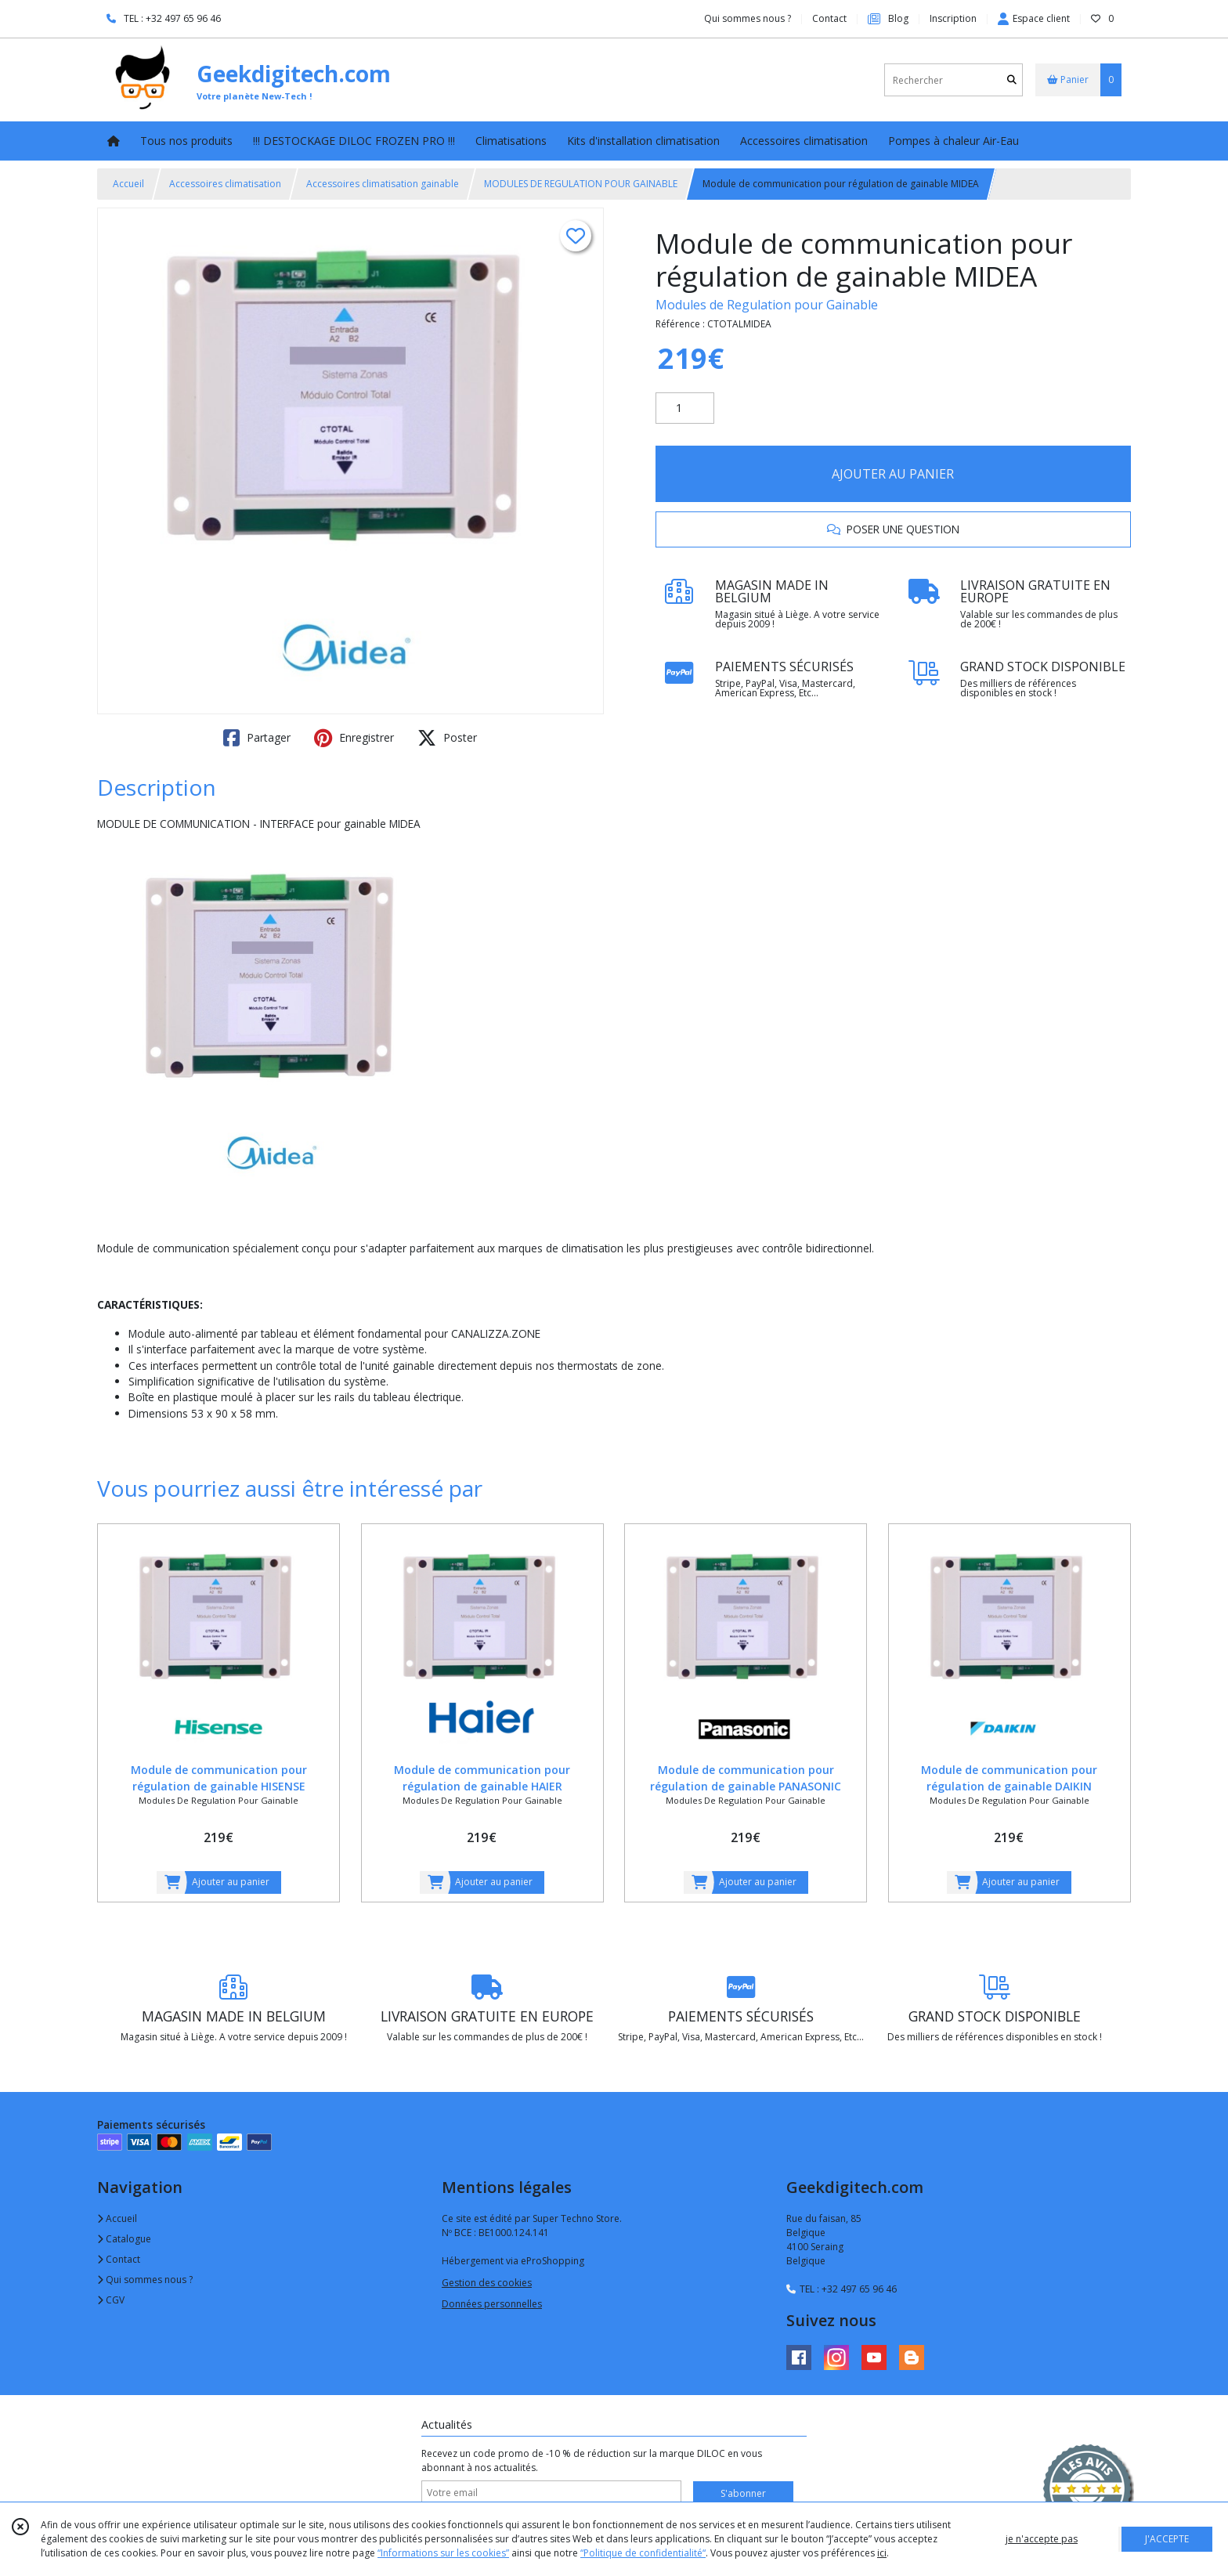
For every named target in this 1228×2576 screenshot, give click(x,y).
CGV (111, 2300)
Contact (829, 18)
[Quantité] (685, 408)
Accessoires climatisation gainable (382, 183)
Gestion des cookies (487, 2282)
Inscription (953, 18)
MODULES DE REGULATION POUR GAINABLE (580, 183)
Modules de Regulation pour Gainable (767, 304)
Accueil (128, 183)
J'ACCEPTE (1167, 2538)
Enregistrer (354, 737)
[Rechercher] (1012, 80)
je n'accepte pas (1042, 2538)
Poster (447, 737)
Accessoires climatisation (225, 183)
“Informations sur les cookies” (443, 2553)
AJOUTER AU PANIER (893, 473)
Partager (257, 737)
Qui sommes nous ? (145, 2279)
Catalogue (124, 2238)
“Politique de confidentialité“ (643, 2553)
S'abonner (743, 2493)
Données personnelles (492, 2303)
